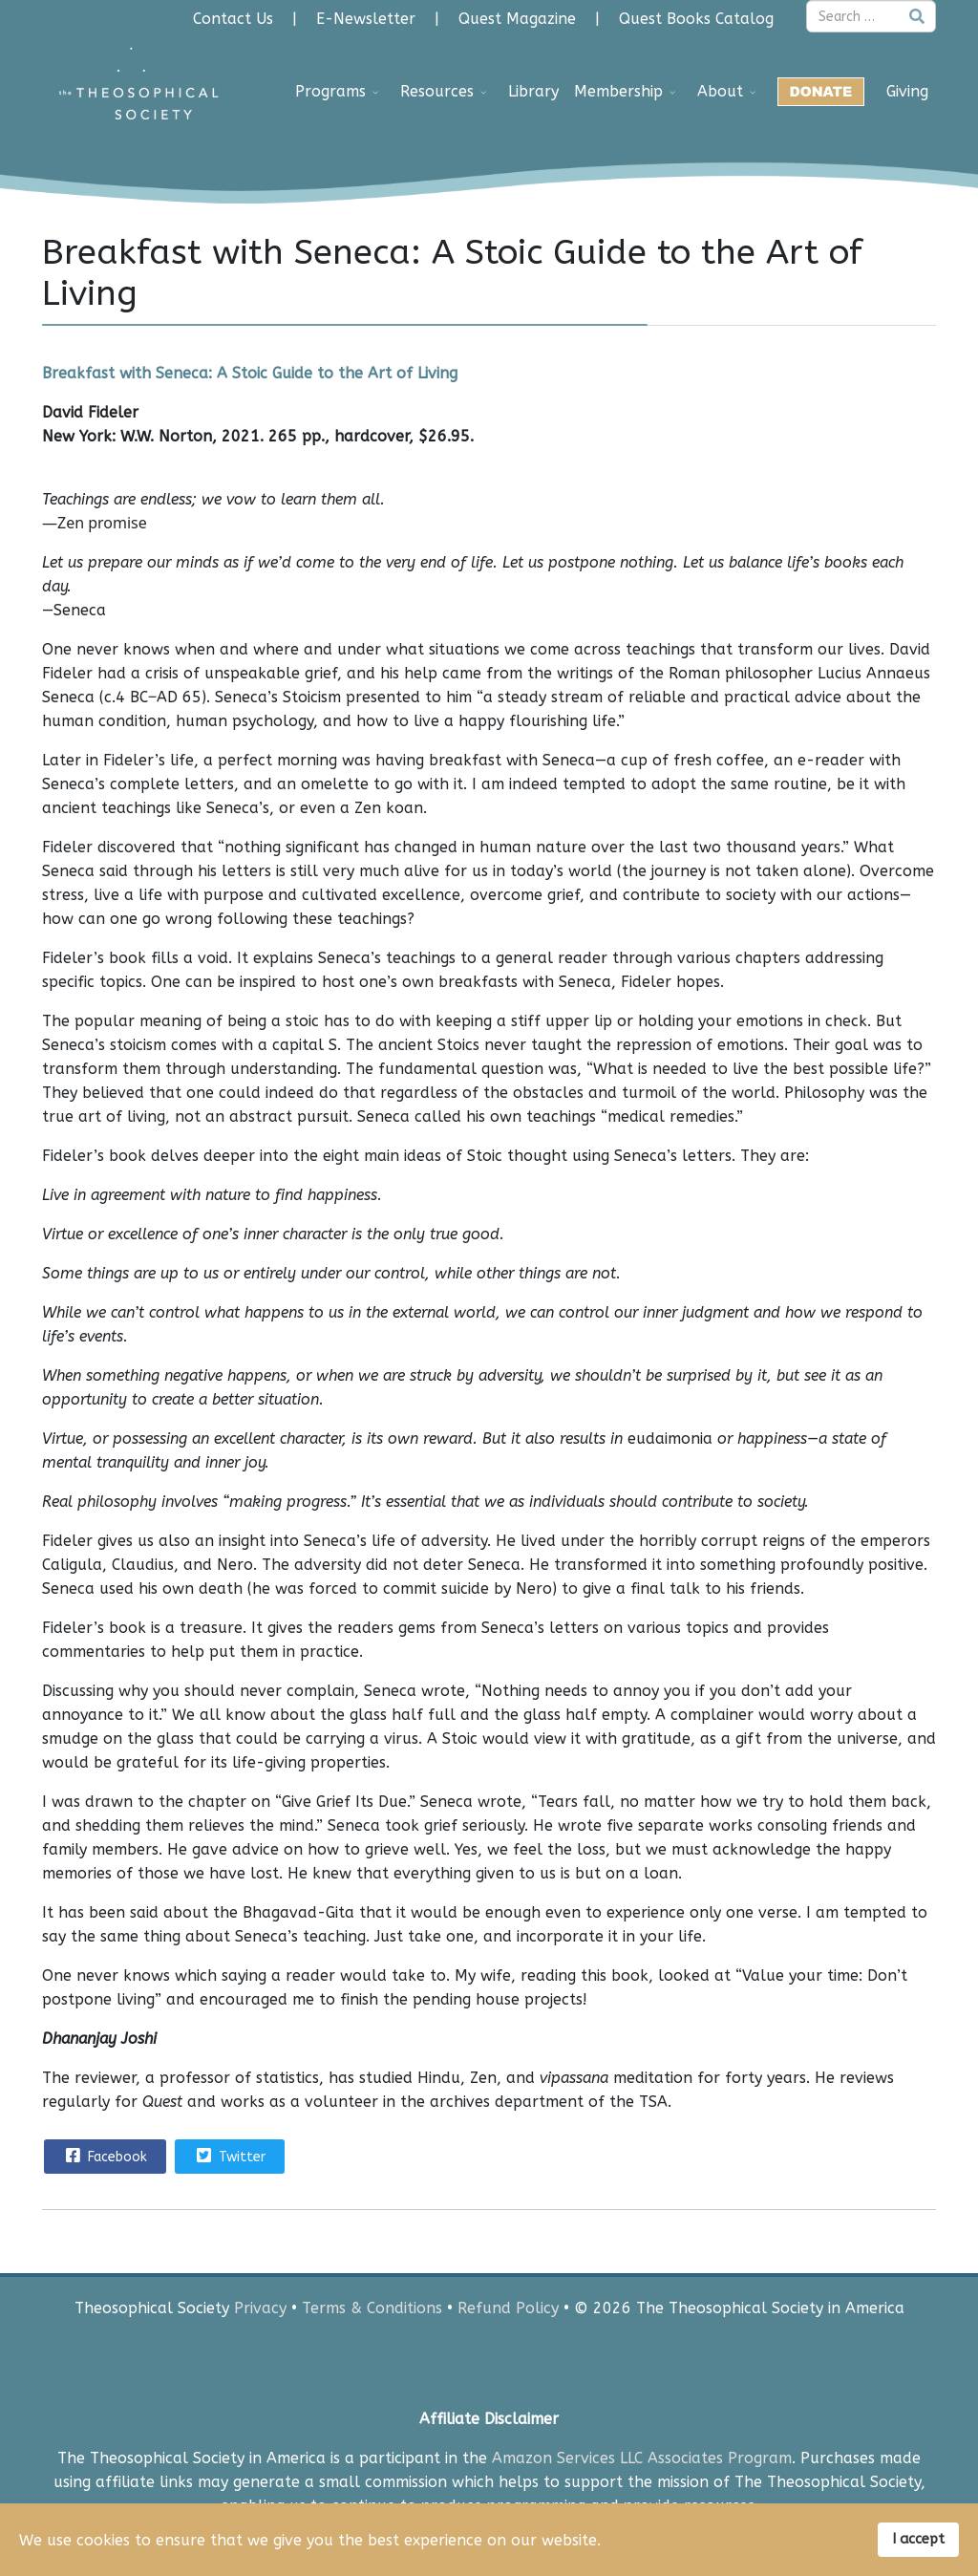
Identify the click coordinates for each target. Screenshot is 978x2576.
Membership (618, 91)
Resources (437, 91)
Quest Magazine (517, 19)
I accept (918, 2539)
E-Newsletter (365, 19)
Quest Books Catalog (696, 19)
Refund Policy (508, 2308)
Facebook (104, 2155)
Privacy (260, 2308)
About (720, 91)
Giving (907, 91)
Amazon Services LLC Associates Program (642, 2458)
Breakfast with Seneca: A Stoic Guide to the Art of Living (249, 373)
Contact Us (233, 19)
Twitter (229, 2155)
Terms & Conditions (372, 2308)
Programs (330, 91)
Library (533, 91)
